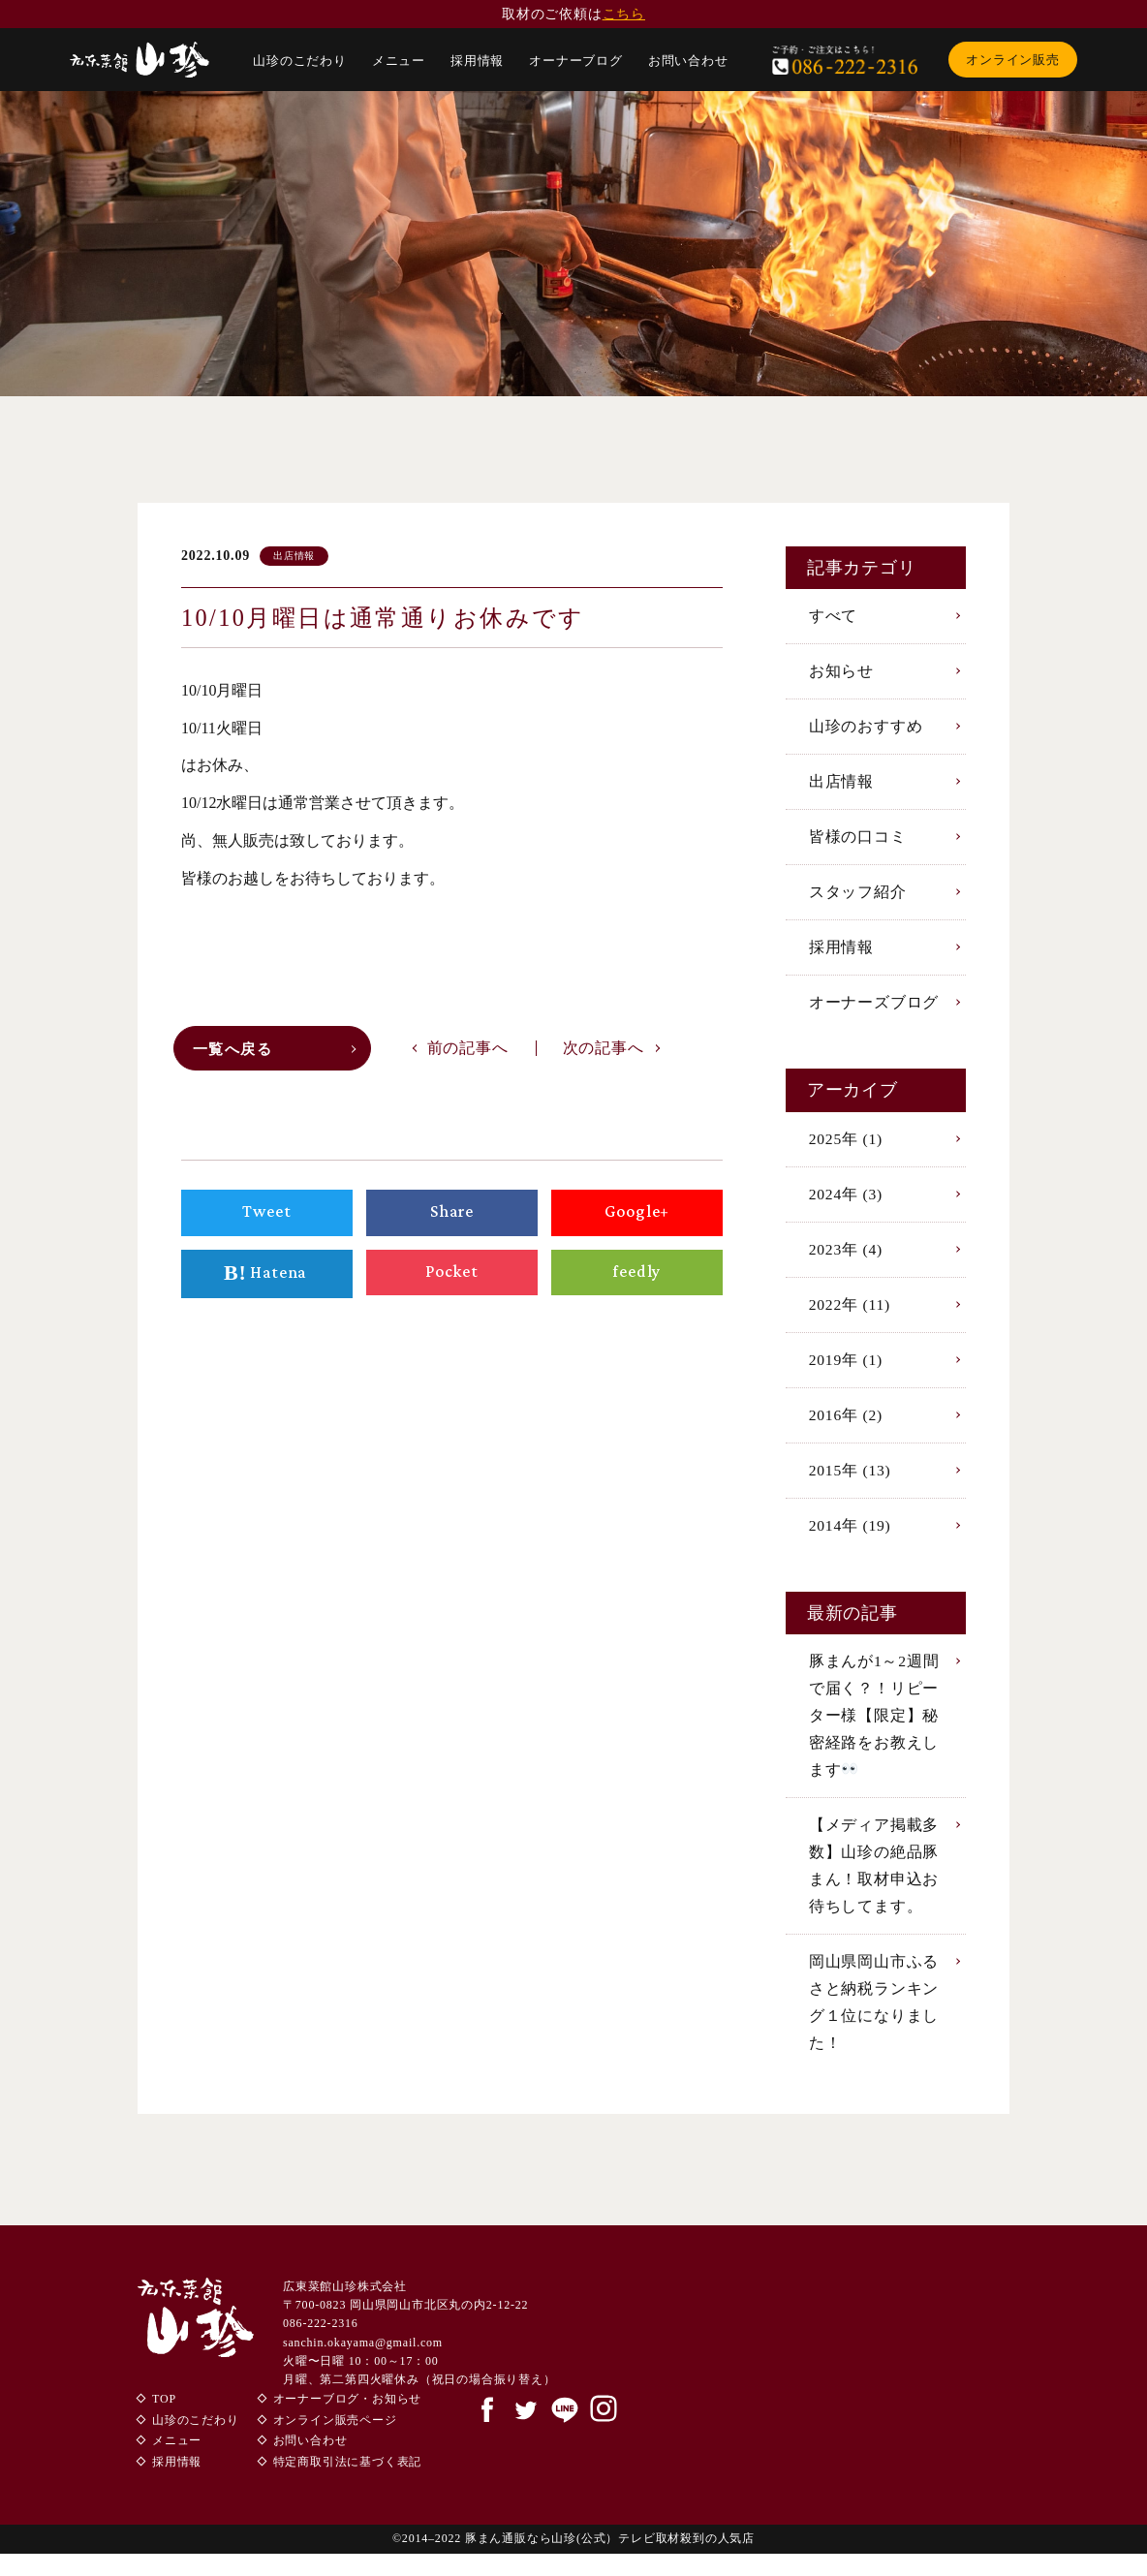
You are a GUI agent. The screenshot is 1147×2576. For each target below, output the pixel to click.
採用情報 (477, 60)
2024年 (846, 1201)
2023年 (846, 1257)
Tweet (267, 1216)
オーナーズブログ (874, 1008)
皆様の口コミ (858, 839)
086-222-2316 (320, 2345)
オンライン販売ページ (335, 2442)
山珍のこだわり (300, 60)
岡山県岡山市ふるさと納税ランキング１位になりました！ (874, 2022)
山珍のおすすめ (866, 728)
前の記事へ (468, 1051)
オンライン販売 (1013, 59)
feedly (637, 1276)
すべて (833, 615)
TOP (164, 2421)
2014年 (851, 1537)
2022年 (850, 1312)
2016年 (846, 1424)
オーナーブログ (576, 60)
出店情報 (841, 784)
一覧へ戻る (236, 1053)
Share (452, 1216)
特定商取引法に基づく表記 (347, 2484)
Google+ (637, 1216)
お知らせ (841, 672)
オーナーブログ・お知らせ (347, 2421)
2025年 (846, 1144)
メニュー (398, 60)
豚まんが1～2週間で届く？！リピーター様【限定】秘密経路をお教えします (874, 1729)
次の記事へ (603, 1051)
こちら (624, 14)
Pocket (451, 1276)
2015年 (851, 1481)
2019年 (846, 1368)
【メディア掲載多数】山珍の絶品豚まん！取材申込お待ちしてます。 (874, 1883)
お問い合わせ (688, 60)
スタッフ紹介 (858, 895)
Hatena (267, 1279)
